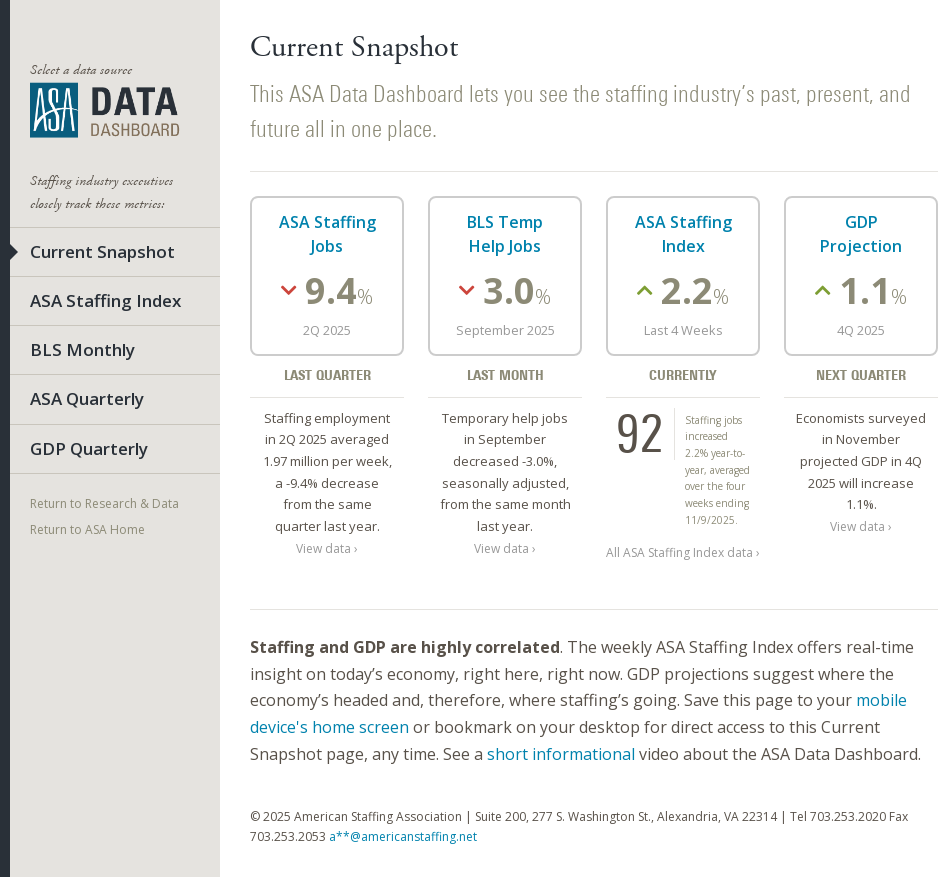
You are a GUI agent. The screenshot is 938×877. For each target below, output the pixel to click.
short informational (561, 754)
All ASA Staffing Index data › (683, 552)
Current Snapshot (102, 251)
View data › (327, 547)
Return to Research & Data (104, 503)
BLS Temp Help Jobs (505, 234)
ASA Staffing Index (105, 300)
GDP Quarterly (89, 448)
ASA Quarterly (87, 398)
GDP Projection (861, 234)
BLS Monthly (82, 349)
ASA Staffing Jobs (327, 234)
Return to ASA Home (87, 529)
